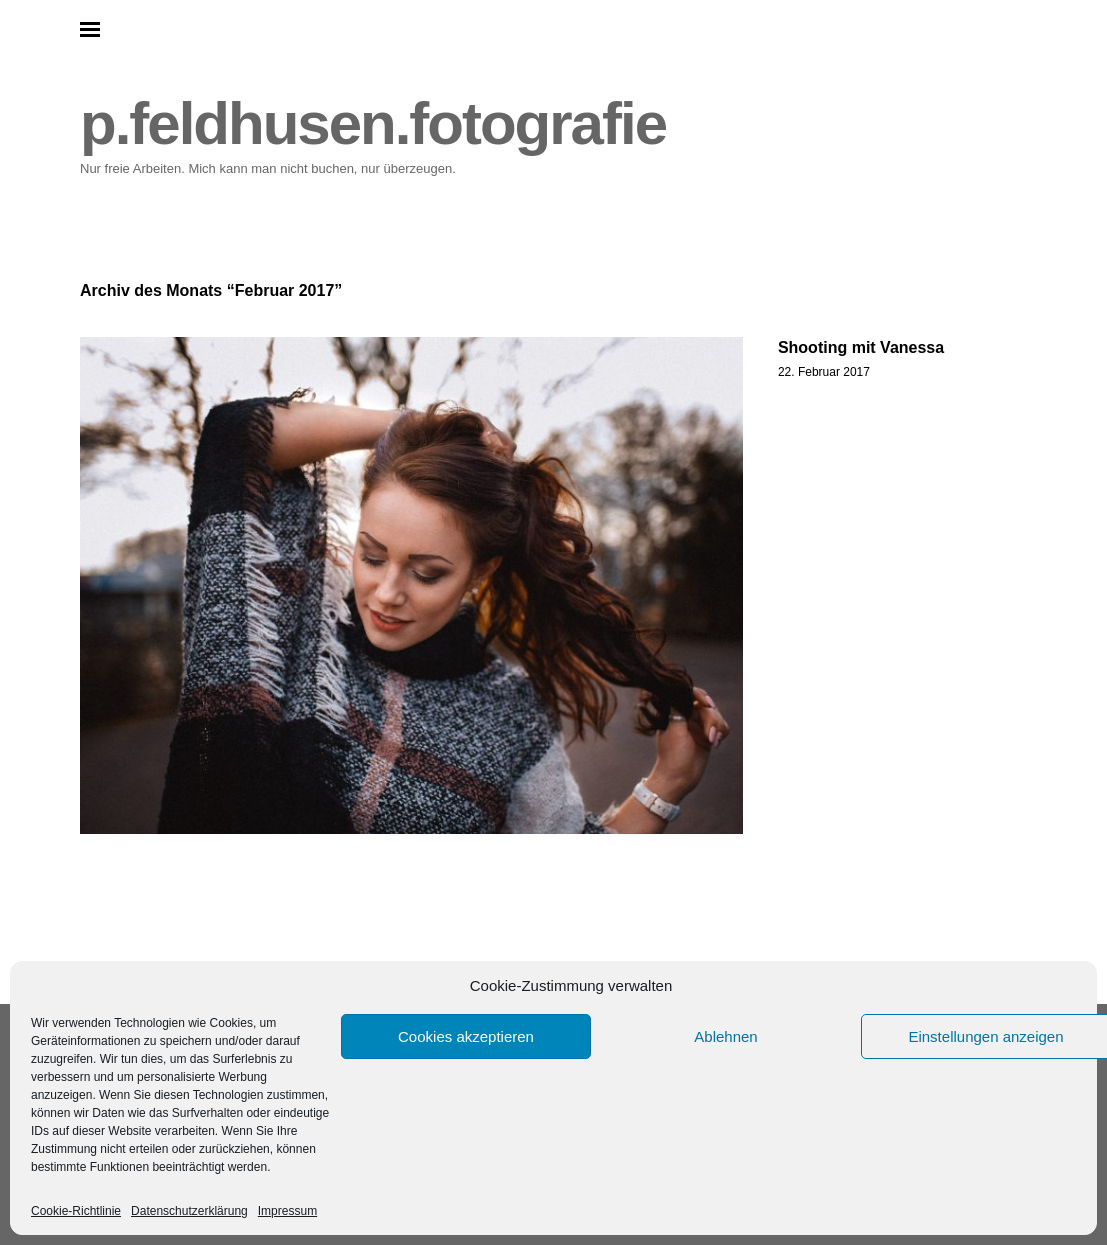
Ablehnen (725, 1036)
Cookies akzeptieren (466, 1036)
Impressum (287, 1211)
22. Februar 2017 (824, 372)
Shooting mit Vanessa (861, 347)
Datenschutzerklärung (189, 1211)
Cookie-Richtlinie (76, 1211)
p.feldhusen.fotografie (373, 123)
